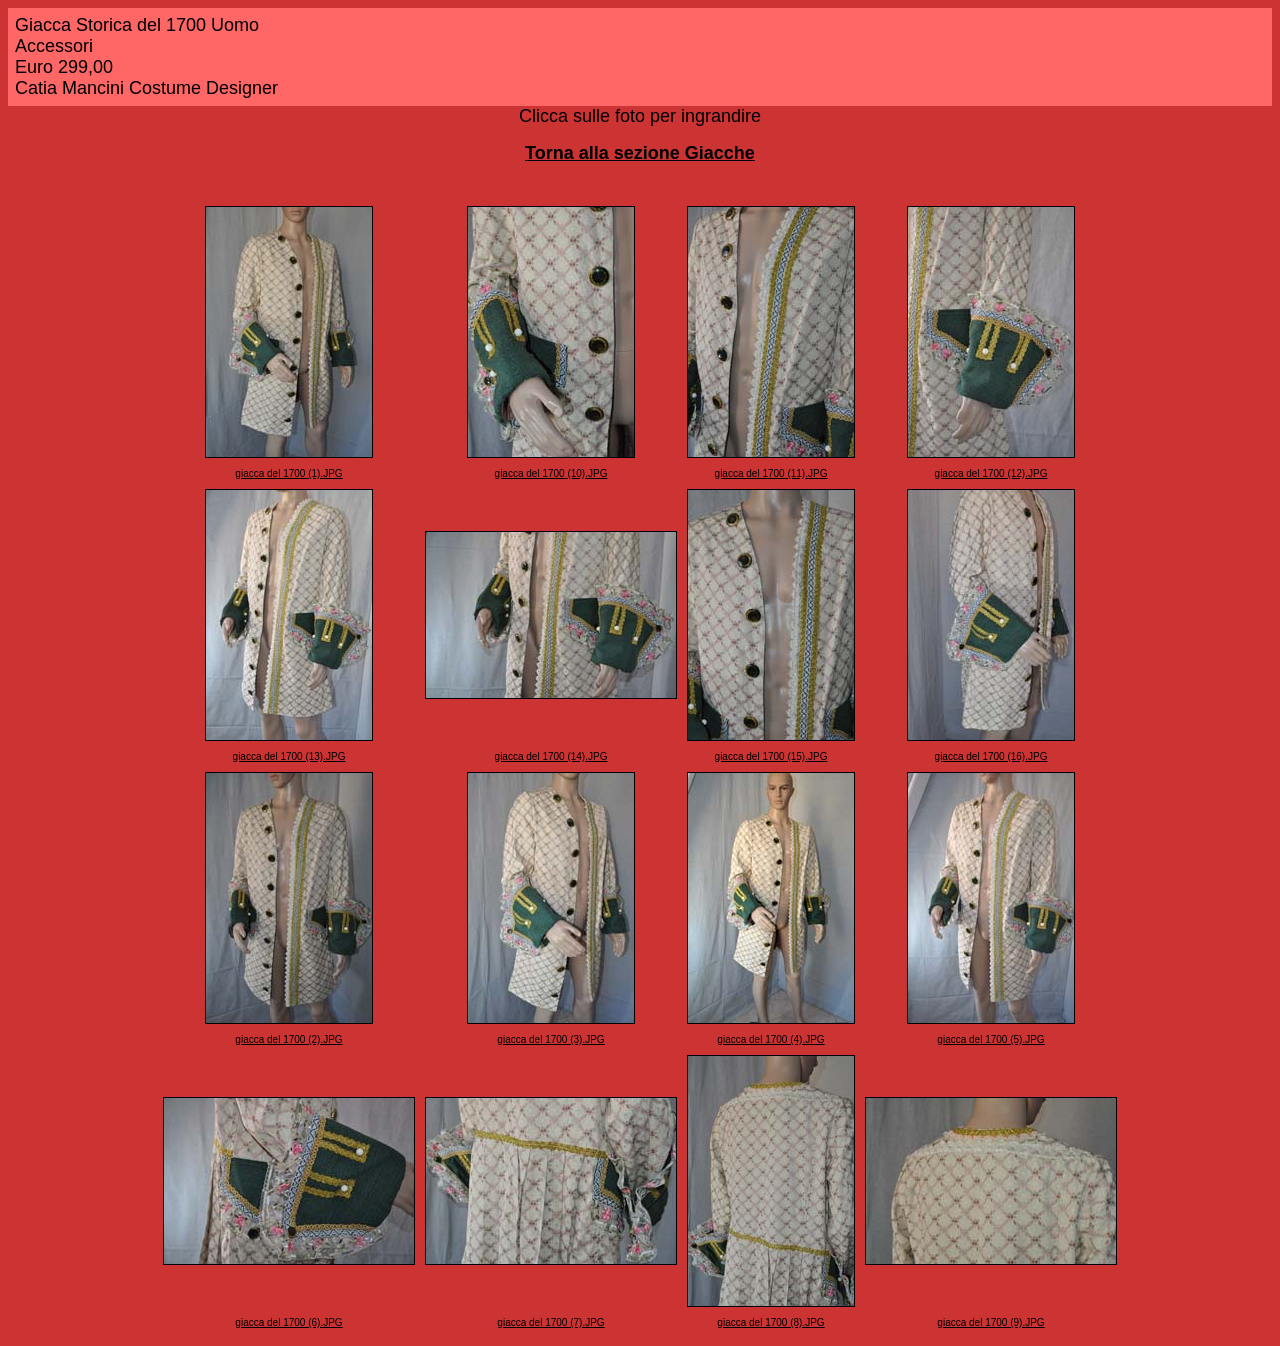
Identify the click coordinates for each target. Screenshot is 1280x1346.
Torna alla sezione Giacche (640, 153)
